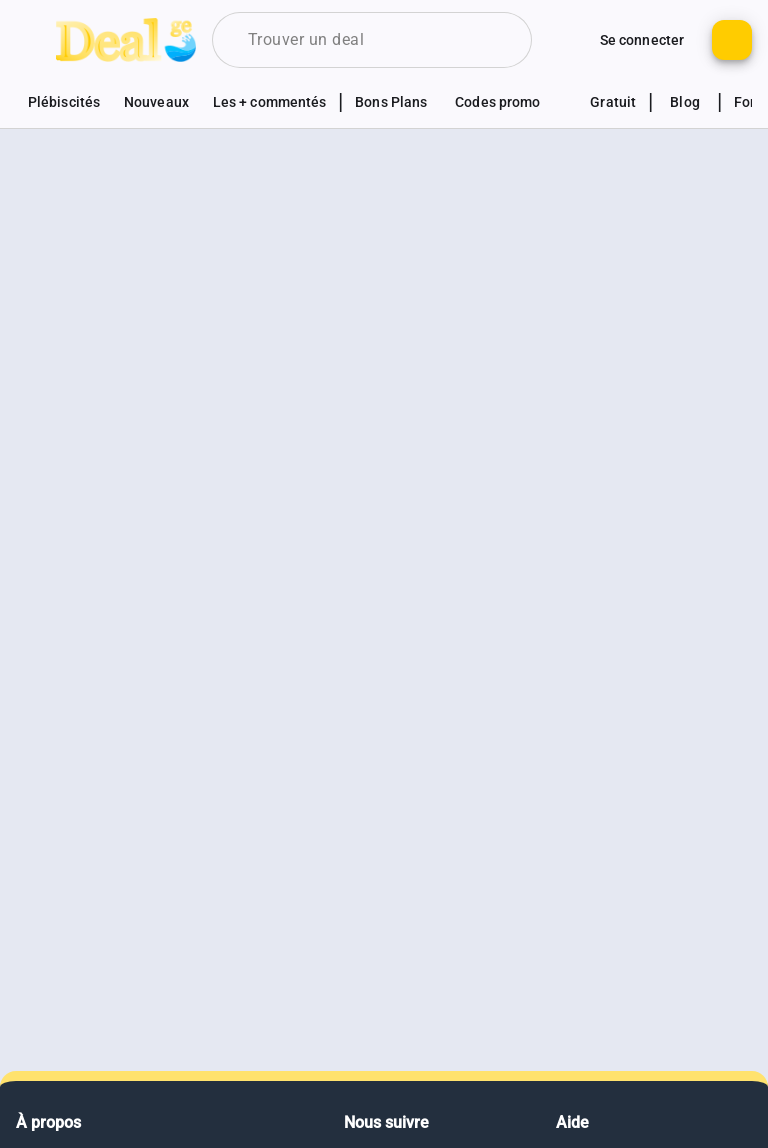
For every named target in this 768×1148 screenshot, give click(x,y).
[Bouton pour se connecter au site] (642, 40)
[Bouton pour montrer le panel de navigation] (36, 40)
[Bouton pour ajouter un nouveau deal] (732, 40)
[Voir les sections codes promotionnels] (508, 102)
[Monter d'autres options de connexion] (568, 40)
